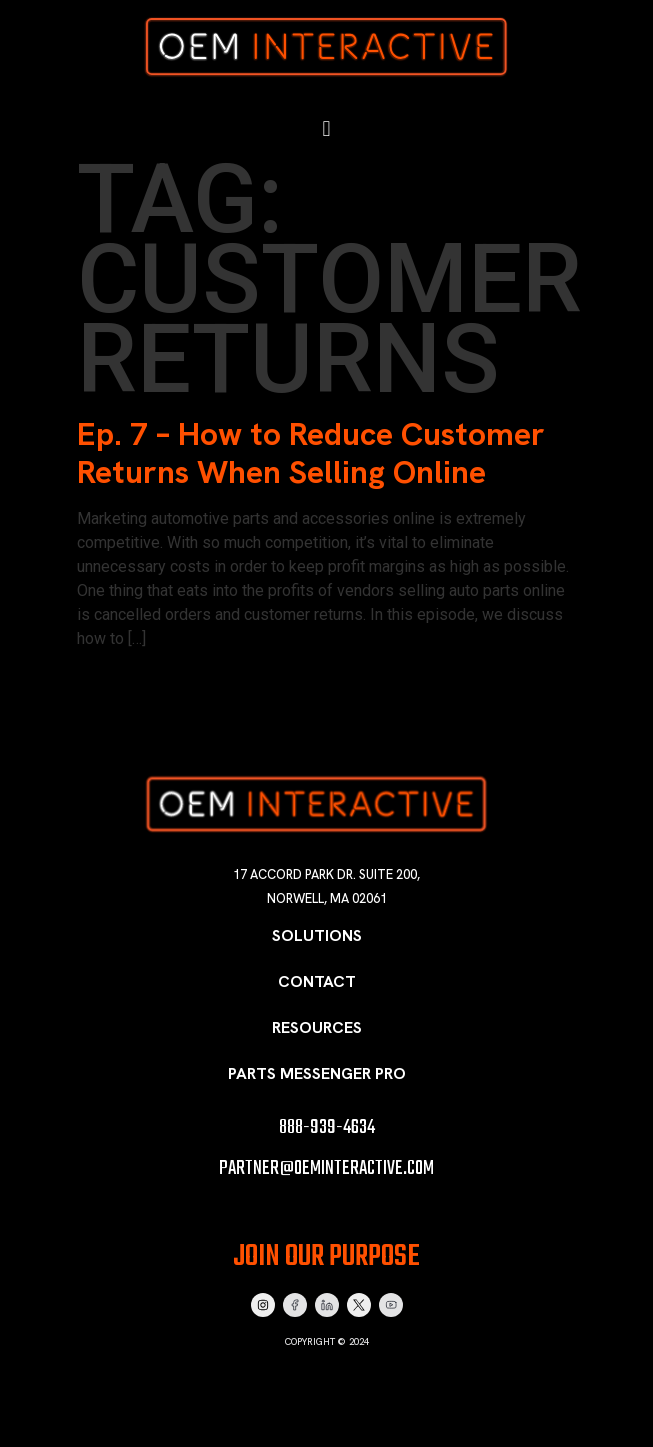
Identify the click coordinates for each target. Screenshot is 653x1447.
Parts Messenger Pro (317, 1073)
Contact (317, 981)
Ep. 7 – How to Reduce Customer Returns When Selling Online (311, 453)
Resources (317, 1027)
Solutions (317, 935)
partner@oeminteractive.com (326, 1168)
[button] (326, 129)
